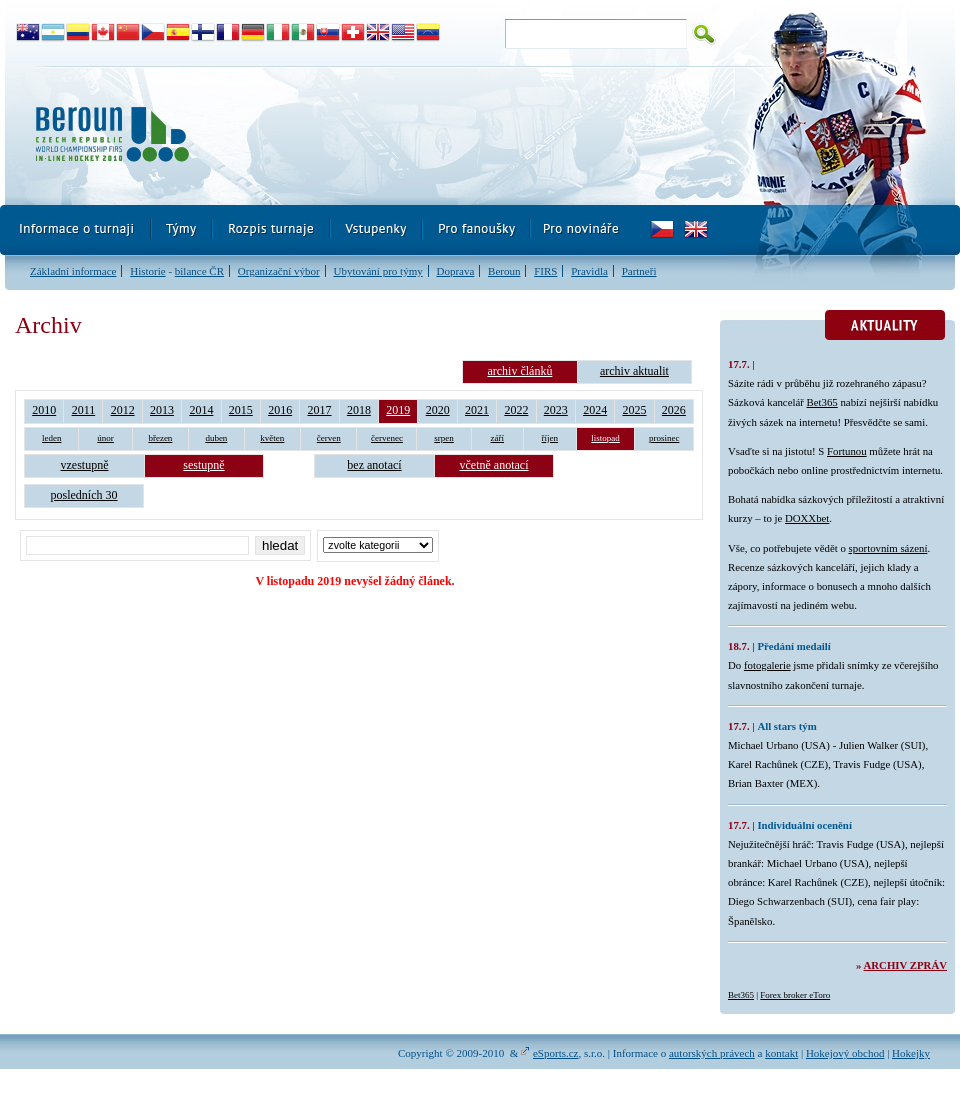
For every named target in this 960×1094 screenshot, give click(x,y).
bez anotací (374, 465)
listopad (605, 438)
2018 (359, 410)
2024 (595, 410)
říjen (550, 438)
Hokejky (911, 1053)
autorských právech (712, 1053)
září (498, 438)
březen (160, 438)
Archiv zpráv (905, 965)
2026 (674, 410)
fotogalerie (767, 665)
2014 (201, 410)
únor (105, 438)
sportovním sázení (888, 548)
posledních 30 (84, 495)
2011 (84, 410)
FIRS (545, 271)
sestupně (203, 465)
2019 (398, 410)
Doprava (455, 271)
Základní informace (73, 271)
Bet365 (822, 402)
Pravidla (589, 271)
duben (216, 438)
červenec (387, 438)
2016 (280, 410)
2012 (123, 410)
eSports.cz (556, 1053)
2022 (516, 410)
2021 (477, 410)
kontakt (781, 1053)
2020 (438, 410)
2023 (556, 410)
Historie (147, 271)
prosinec (664, 438)
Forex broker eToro (795, 995)
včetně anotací (494, 465)
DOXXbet (807, 518)
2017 (320, 410)
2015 (241, 410)
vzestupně (85, 465)
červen (329, 438)
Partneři (639, 271)
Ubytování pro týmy (377, 271)
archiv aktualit (634, 371)
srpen (444, 438)
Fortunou (847, 451)
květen (272, 438)
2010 (44, 410)
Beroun (504, 271)
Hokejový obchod (845, 1053)
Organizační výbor (279, 271)
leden (52, 438)
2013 (162, 410)
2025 (635, 410)
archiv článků (519, 371)
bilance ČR (199, 271)
